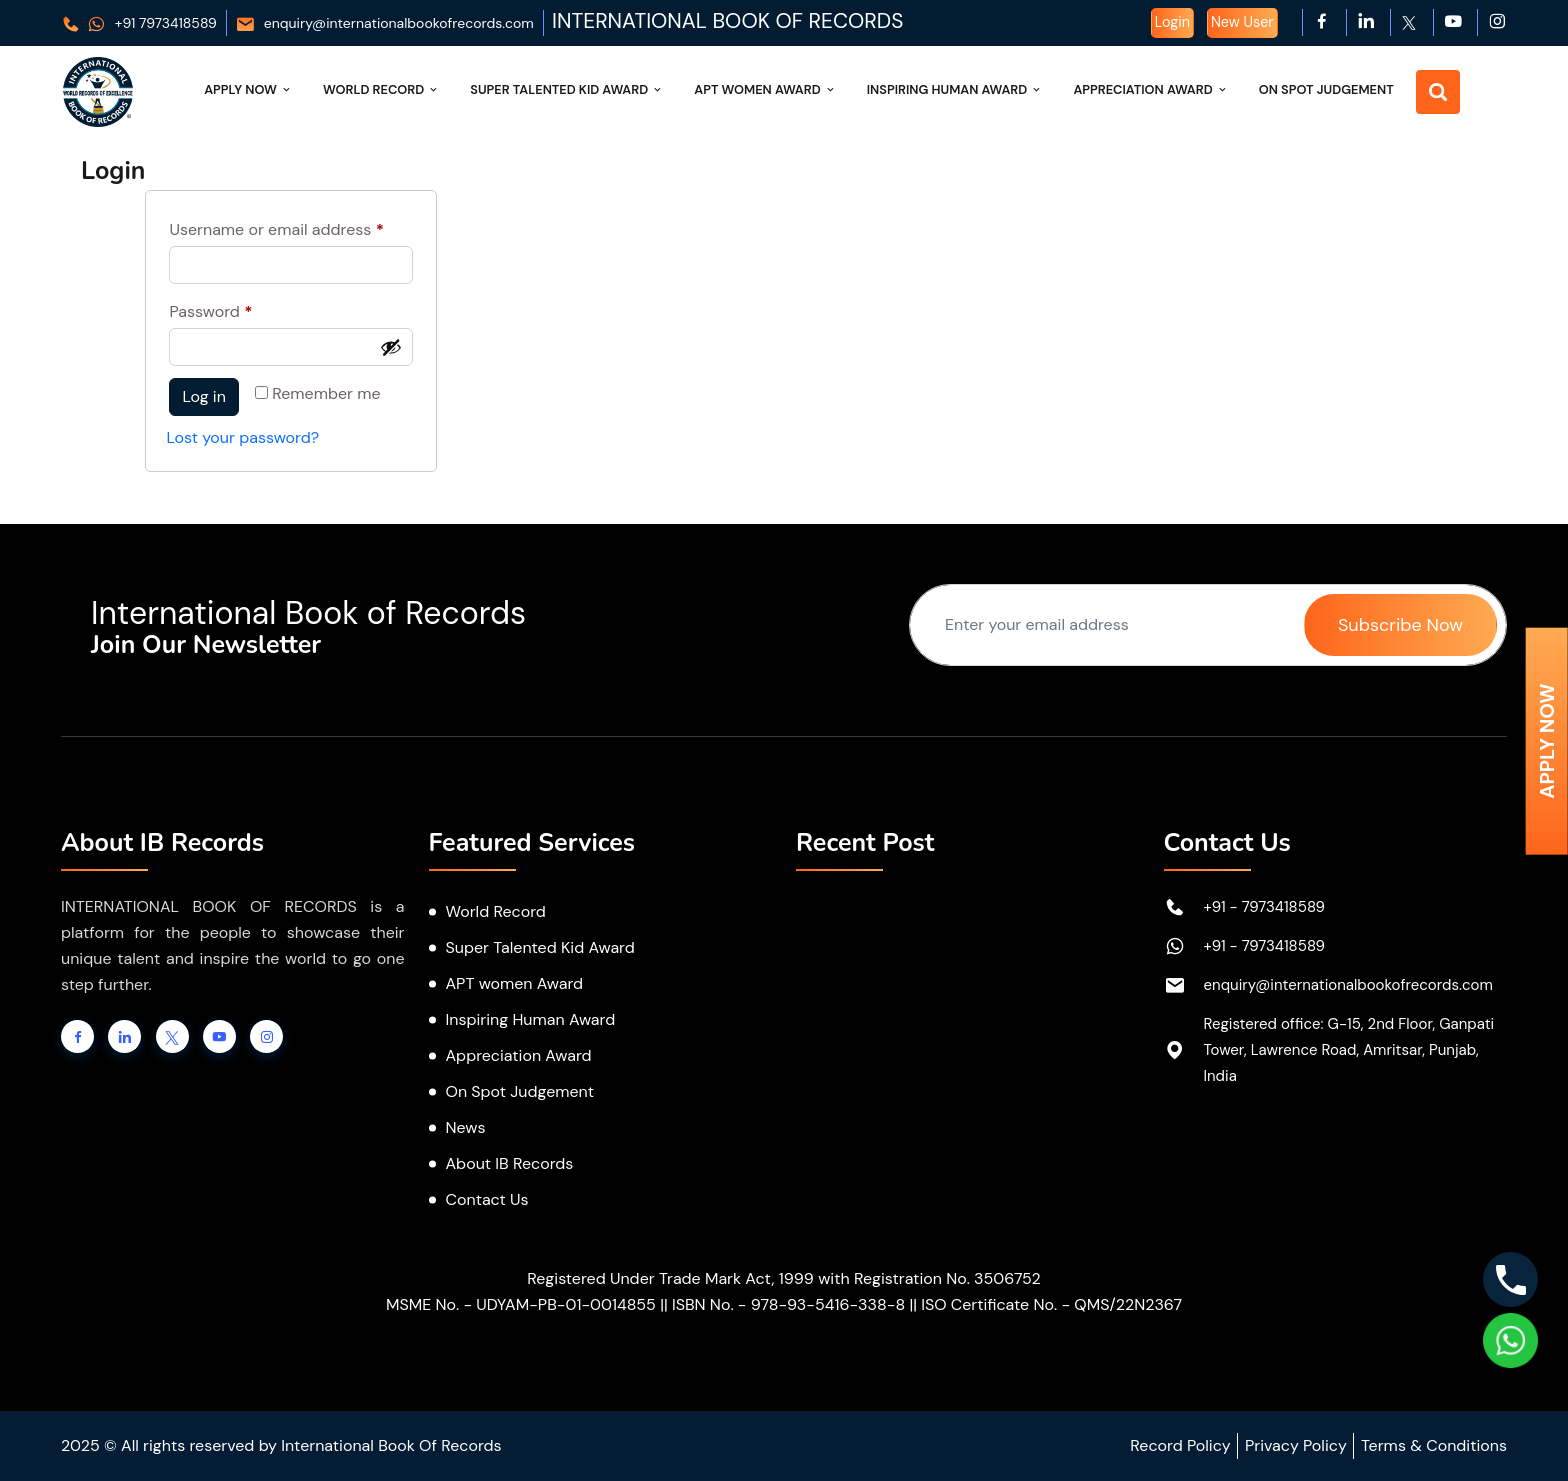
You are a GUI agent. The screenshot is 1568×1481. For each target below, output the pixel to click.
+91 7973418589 (139, 23)
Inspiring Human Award (955, 89)
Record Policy (1180, 1445)
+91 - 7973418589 (1265, 907)
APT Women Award (765, 89)
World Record (381, 89)
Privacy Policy (1296, 1445)
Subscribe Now (1400, 625)
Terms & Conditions (1434, 1445)
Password (243, 309)
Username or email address (291, 227)
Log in (203, 396)
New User (1242, 22)
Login (1172, 22)
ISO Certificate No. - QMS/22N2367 (1051, 1304)
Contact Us (487, 1199)
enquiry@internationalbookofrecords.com (384, 23)
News (466, 1127)
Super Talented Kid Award (567, 89)
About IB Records (510, 1163)
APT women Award (515, 983)
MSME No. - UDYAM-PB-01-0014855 (521, 1304)
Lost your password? (242, 437)
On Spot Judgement (1326, 89)
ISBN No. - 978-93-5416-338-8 (788, 1304)
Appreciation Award (1150, 89)
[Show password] (391, 347)
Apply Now (248, 89)
